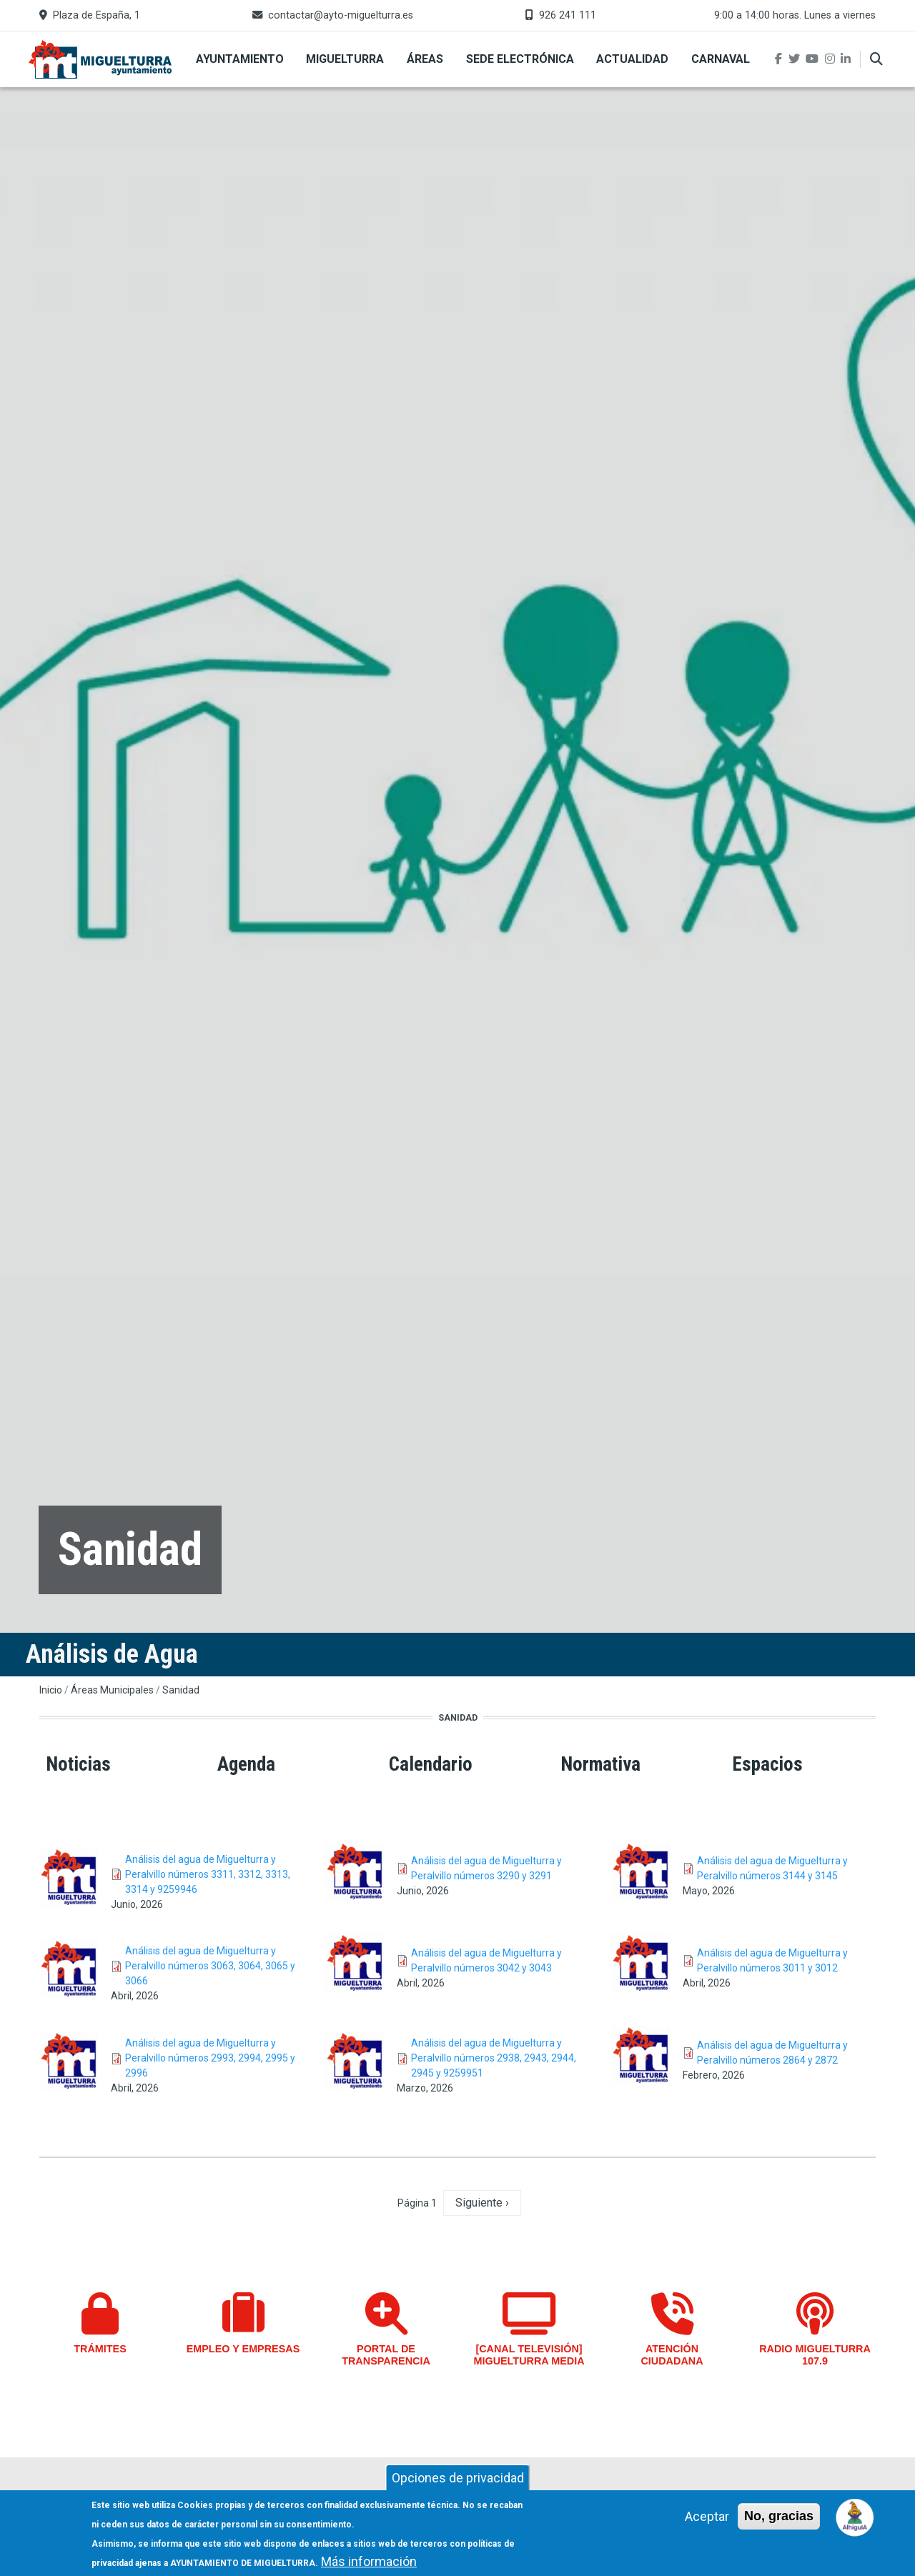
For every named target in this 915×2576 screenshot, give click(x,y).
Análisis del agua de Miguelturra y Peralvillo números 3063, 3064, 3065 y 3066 (210, 1965)
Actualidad (632, 59)
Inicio (50, 1690)
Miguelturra (345, 59)
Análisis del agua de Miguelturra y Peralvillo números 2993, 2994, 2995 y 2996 (210, 2058)
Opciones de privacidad (458, 2477)
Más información (369, 2561)
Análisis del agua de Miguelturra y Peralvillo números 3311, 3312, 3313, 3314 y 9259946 (207, 1874)
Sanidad (180, 1690)
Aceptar (707, 2516)
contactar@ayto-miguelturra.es (340, 15)
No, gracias (778, 2516)
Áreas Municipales (112, 1690)
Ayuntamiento (240, 59)
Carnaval (720, 59)
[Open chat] (855, 2516)
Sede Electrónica (520, 59)
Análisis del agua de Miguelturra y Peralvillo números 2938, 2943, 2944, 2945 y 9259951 (493, 2058)
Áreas (425, 59)
